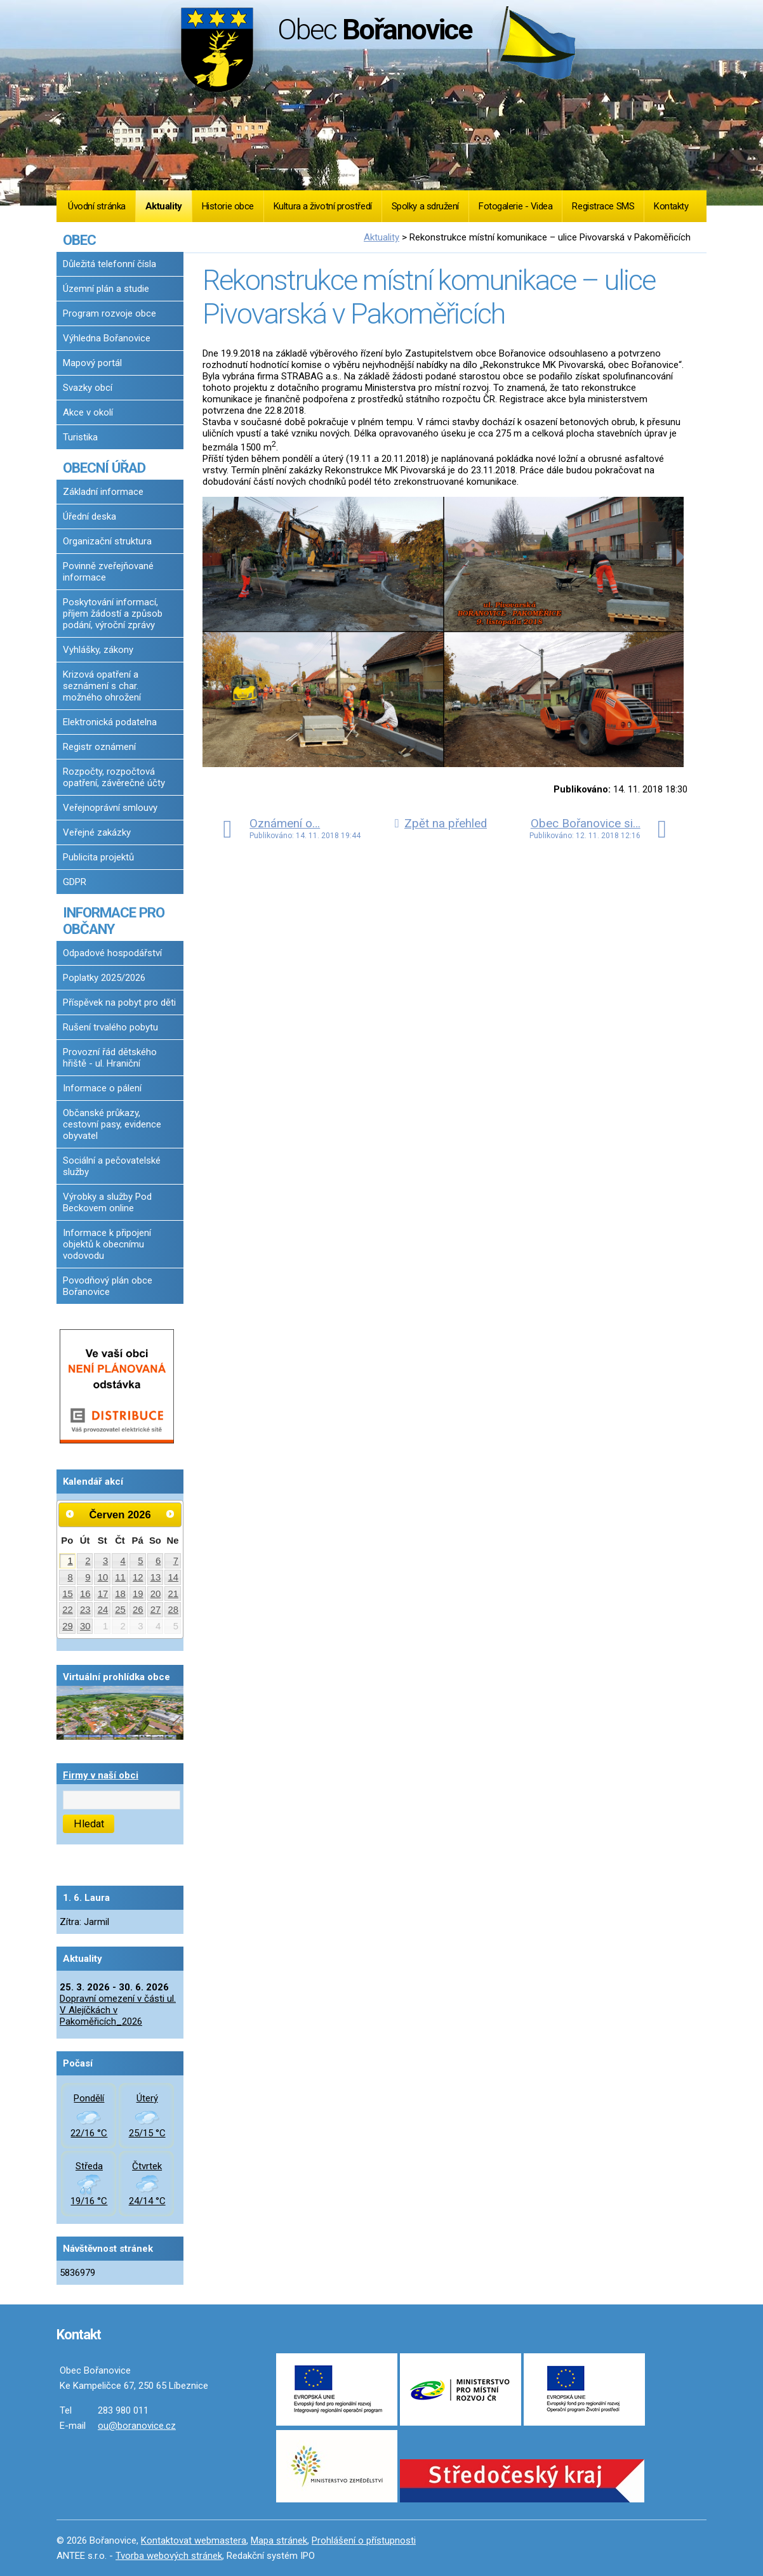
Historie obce (228, 206)
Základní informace (103, 491)
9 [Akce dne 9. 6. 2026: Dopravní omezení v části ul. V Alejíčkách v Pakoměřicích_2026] (87, 1577)
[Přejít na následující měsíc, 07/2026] (170, 1513)
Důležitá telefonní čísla (109, 264)
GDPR (74, 882)
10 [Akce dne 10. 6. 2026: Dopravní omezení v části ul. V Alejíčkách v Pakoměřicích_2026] (103, 1577)
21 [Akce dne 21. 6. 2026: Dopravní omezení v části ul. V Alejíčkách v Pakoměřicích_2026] (173, 1594)
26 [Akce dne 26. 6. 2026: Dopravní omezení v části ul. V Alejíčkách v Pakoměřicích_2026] (138, 1610)
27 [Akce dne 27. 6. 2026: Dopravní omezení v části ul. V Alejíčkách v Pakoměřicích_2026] (155, 1610)
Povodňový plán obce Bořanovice (107, 1286)
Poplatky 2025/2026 (104, 977)
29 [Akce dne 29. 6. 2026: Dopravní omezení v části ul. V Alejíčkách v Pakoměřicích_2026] (67, 1626)
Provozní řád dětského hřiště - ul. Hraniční (110, 1057)
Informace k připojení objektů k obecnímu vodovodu (107, 1244)
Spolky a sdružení (425, 206)
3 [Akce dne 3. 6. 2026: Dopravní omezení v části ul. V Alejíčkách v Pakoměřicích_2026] (105, 1561)
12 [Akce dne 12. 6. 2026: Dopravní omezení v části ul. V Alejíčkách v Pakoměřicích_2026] (138, 1577)
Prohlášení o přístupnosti (364, 2540)
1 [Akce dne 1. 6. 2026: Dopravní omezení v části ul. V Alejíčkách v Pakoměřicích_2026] (69, 1561)
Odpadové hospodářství (112, 953)
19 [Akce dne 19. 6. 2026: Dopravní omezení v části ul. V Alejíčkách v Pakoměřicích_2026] (138, 1594)
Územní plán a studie (106, 288)
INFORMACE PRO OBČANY (113, 920)
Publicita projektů (98, 857)
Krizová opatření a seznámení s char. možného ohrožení (102, 686)
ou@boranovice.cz (137, 2425)
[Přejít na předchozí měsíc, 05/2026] (69, 1513)
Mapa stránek (279, 2540)
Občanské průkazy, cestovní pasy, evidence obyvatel (112, 1124)
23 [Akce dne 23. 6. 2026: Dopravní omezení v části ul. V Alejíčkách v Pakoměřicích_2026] (85, 1610)
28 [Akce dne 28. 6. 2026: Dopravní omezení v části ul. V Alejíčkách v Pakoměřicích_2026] (173, 1610)
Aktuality (163, 206)
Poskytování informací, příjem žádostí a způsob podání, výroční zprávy (113, 613)
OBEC (79, 240)
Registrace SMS (603, 206)
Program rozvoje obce (109, 313)
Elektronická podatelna (110, 722)
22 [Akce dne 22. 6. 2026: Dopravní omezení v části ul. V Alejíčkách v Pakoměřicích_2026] (67, 1610)
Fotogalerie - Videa (515, 206)
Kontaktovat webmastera (193, 2540)
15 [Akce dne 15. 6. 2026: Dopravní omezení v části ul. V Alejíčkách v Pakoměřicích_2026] (67, 1594)
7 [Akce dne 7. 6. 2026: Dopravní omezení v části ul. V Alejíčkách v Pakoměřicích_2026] (175, 1561)
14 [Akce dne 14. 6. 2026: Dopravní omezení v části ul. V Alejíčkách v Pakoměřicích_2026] (173, 1577)
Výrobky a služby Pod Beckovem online (107, 1202)
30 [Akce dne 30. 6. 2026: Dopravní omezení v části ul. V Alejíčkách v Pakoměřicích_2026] (85, 1626)
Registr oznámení (99, 746)
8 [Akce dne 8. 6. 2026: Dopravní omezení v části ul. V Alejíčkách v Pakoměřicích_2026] (69, 1577)
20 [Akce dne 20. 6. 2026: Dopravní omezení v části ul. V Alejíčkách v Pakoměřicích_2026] (155, 1594)
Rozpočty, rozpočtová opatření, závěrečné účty (114, 777)
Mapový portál (92, 363)
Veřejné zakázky (97, 832)
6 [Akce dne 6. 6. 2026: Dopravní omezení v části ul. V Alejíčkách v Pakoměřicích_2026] (158, 1561)
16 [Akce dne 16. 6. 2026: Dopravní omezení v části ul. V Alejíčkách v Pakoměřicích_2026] (85, 1594)
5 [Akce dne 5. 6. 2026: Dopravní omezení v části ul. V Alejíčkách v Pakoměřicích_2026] (140, 1561)
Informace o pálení (102, 1088)
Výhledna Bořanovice (106, 338)
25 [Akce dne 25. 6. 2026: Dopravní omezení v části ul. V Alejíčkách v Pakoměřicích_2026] (120, 1610)
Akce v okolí (88, 412)
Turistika (80, 437)
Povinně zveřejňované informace (108, 571)
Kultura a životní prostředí (323, 206)
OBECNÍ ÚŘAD (104, 467)
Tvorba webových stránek (169, 2555)
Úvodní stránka (97, 206)
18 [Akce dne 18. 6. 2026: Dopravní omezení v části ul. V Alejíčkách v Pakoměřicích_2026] (120, 1594)
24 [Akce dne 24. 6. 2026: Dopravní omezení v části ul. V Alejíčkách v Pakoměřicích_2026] (103, 1610)
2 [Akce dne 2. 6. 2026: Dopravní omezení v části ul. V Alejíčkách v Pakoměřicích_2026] (87, 1561)
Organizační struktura (107, 541)
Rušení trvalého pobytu (110, 1027)
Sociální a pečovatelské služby (112, 1166)
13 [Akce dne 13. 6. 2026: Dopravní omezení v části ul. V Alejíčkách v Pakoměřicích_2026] (155, 1577)
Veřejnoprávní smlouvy (110, 807)
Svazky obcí (87, 387)
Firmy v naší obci (100, 1775)
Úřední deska (89, 516)
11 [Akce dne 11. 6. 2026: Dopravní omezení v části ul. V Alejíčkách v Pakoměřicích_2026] (120, 1577)
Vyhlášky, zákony (98, 649)
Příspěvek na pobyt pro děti (119, 1002)
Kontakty (671, 206)
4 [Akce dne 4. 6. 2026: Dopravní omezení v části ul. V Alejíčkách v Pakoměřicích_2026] (123, 1561)
